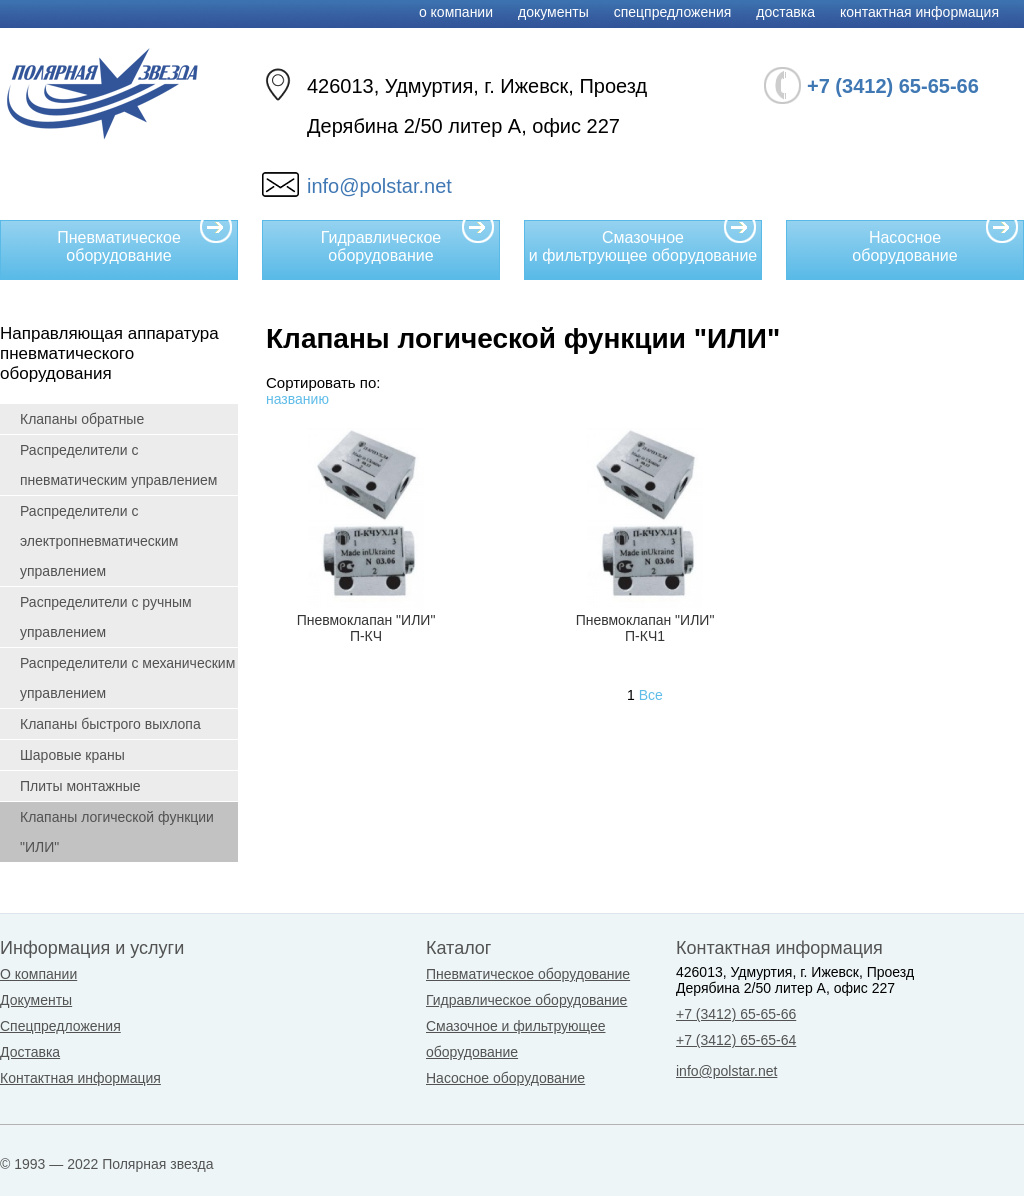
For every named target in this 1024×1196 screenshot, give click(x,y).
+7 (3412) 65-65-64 (736, 1040)
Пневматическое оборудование (145, 242)
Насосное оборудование (935, 242)
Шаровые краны (72, 755)
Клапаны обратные (82, 419)
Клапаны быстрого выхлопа (110, 724)
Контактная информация (919, 12)
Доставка (785, 12)
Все (651, 695)
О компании (456, 12)
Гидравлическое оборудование (408, 242)
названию (297, 399)
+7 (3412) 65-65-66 (736, 1014)
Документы (553, 12)
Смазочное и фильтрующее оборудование (643, 242)
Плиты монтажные (80, 786)
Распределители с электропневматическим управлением (99, 541)
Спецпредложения (673, 12)
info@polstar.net (379, 186)
